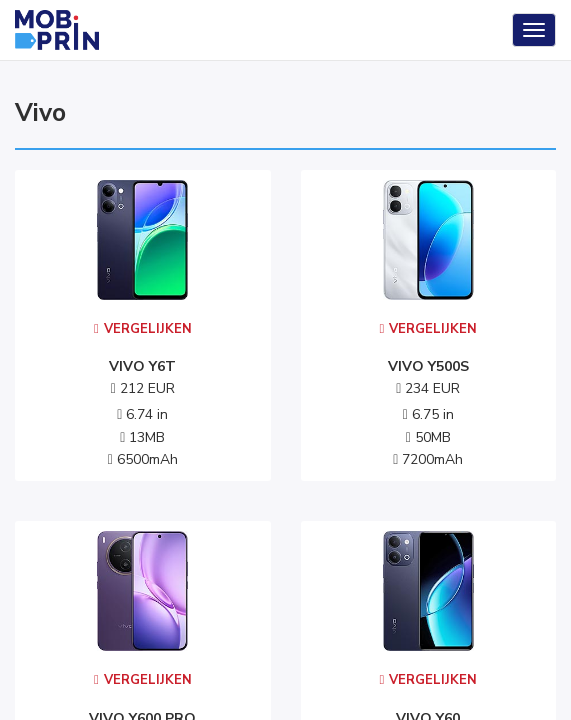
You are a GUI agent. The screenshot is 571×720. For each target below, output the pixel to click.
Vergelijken (143, 329)
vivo (40, 113)
